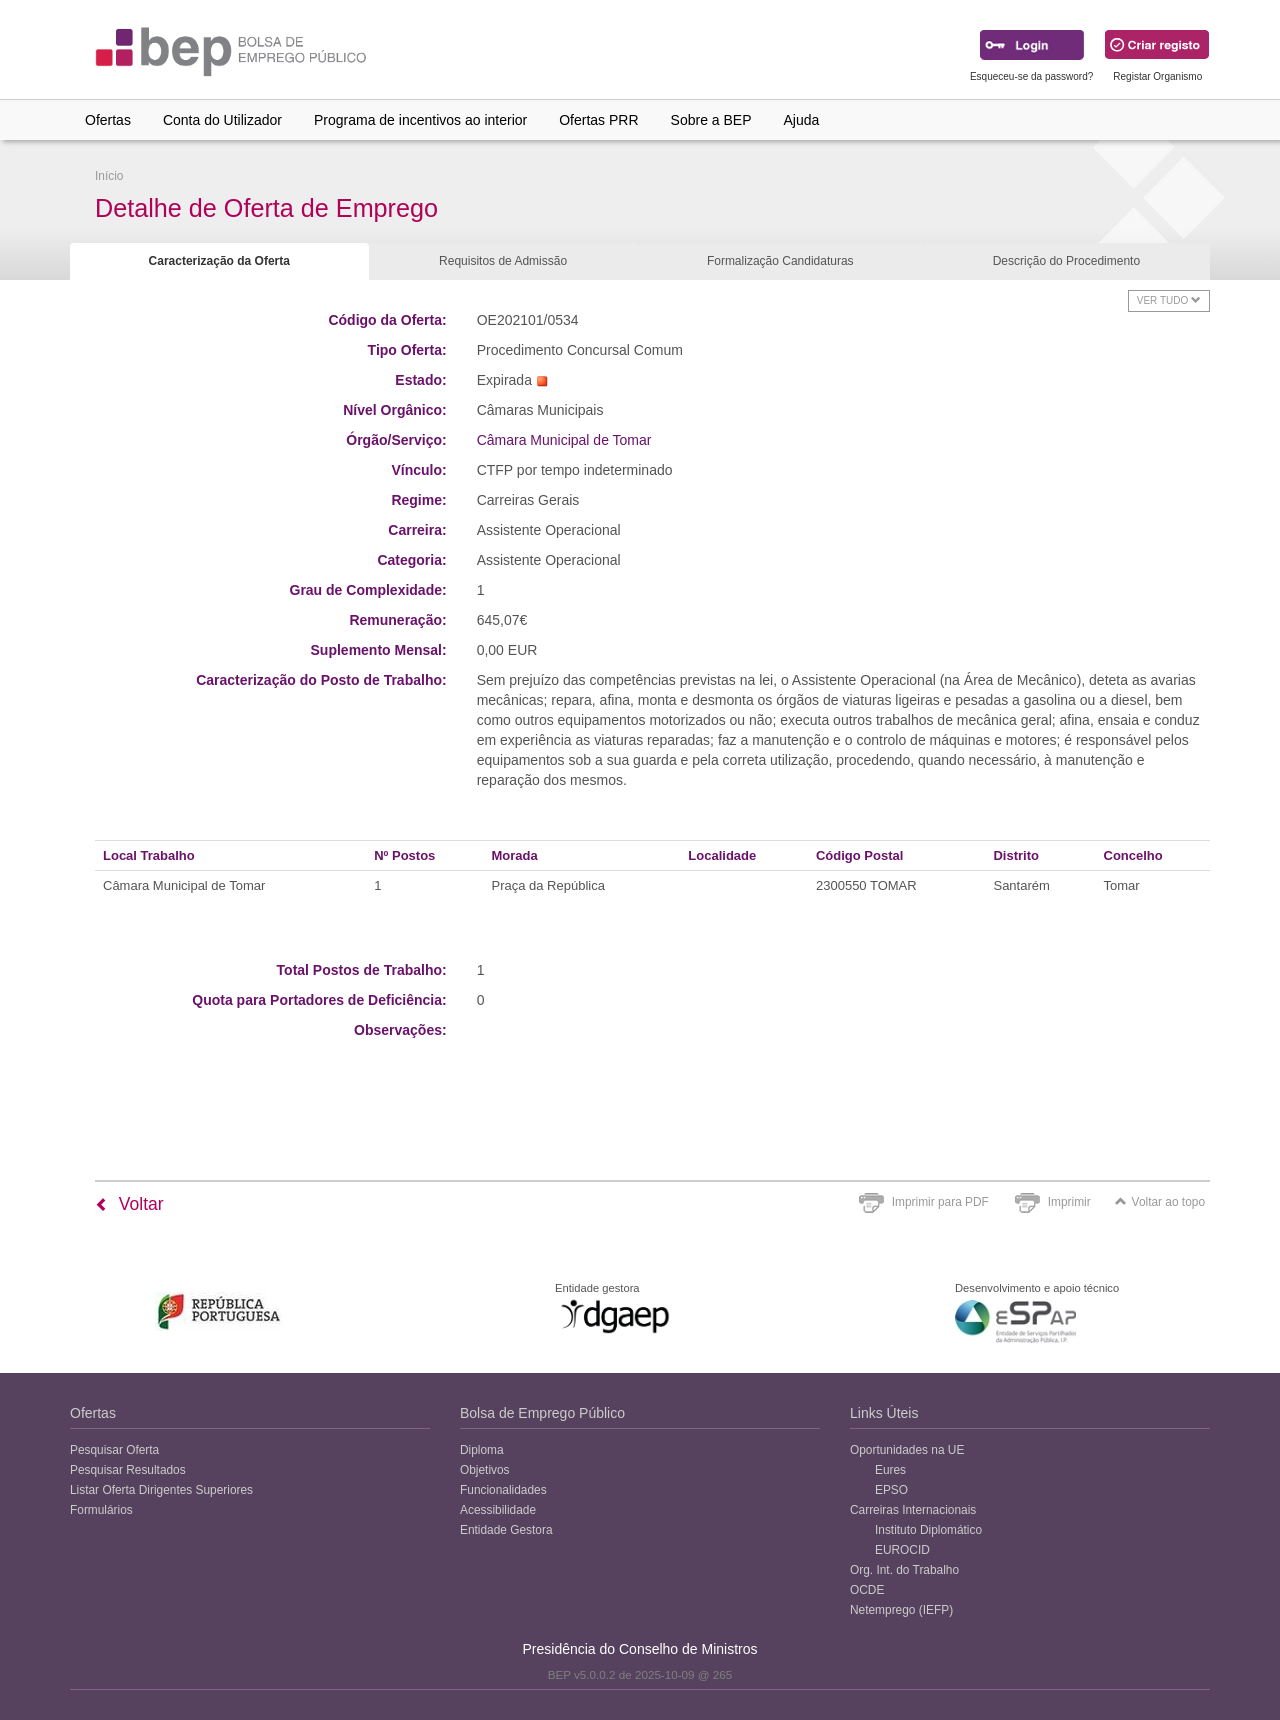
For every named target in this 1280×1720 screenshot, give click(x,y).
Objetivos (485, 1470)
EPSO (891, 1490)
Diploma (482, 1450)
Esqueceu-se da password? (1031, 76)
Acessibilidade (498, 1510)
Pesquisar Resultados (128, 1470)
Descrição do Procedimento (1066, 261)
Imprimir (1069, 1202)
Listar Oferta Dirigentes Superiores (161, 1490)
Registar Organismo (1157, 76)
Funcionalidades (503, 1490)
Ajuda (802, 120)
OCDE (867, 1590)
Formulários (101, 1510)
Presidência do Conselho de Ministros (639, 1649)
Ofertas (108, 120)
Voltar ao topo (1160, 1202)
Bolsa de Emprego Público (542, 1413)
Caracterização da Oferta (219, 261)
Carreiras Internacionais (913, 1510)
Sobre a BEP (711, 120)
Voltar (129, 1204)
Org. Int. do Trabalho (904, 1570)
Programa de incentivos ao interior (420, 120)
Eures (890, 1470)
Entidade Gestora (506, 1530)
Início (109, 176)
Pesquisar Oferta (114, 1450)
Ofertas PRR (598, 120)
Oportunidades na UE (907, 1450)
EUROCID (902, 1550)
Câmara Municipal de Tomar (564, 440)
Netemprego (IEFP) (901, 1610)
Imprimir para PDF (940, 1202)
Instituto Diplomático (928, 1530)
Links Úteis (884, 1413)
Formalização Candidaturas (780, 261)
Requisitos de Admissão (503, 261)
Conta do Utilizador (222, 120)
